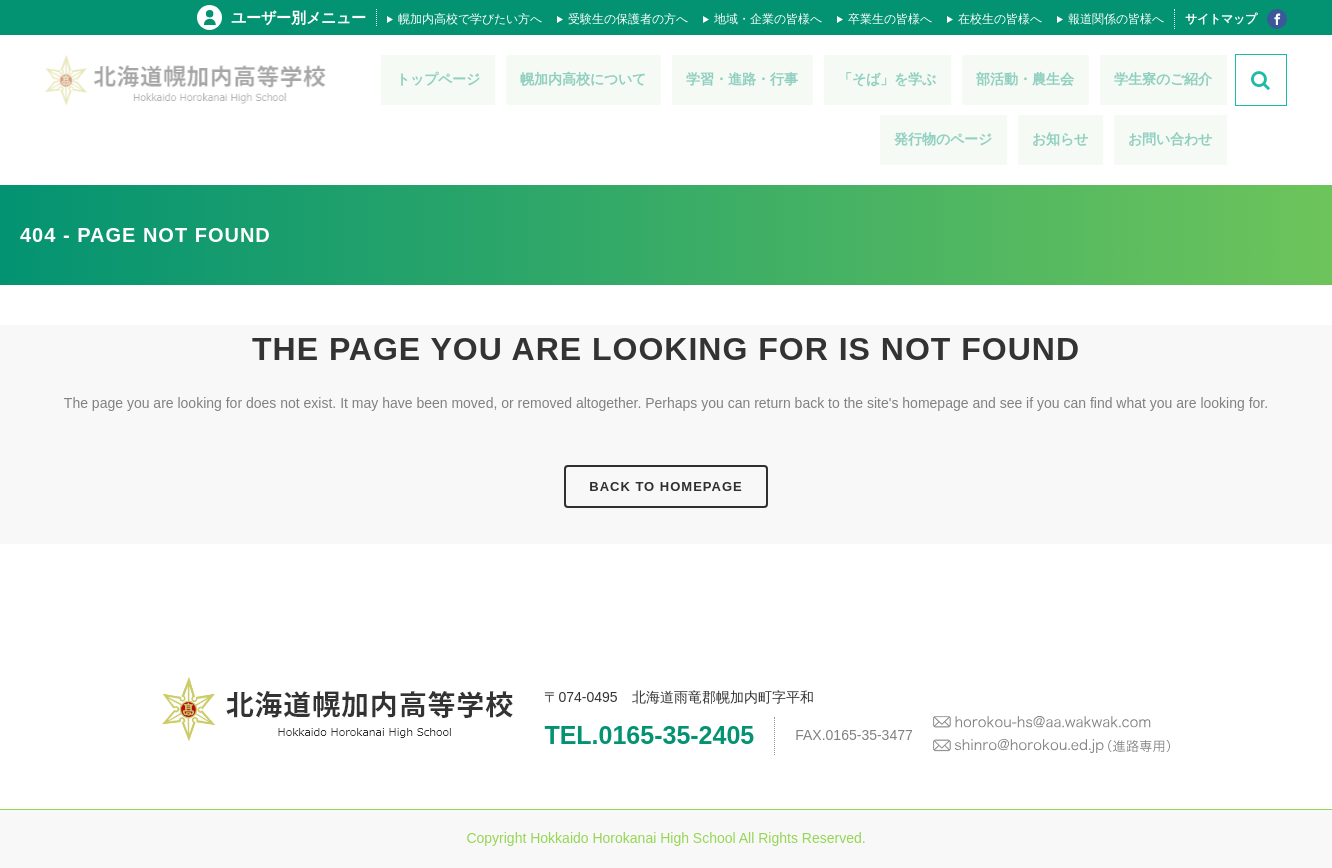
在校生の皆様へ (1000, 19)
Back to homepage (665, 486)
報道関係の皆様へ (1116, 19)
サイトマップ (1221, 19)
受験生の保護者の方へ (628, 19)
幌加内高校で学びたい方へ (470, 19)
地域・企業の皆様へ (768, 19)
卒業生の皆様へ (890, 19)
